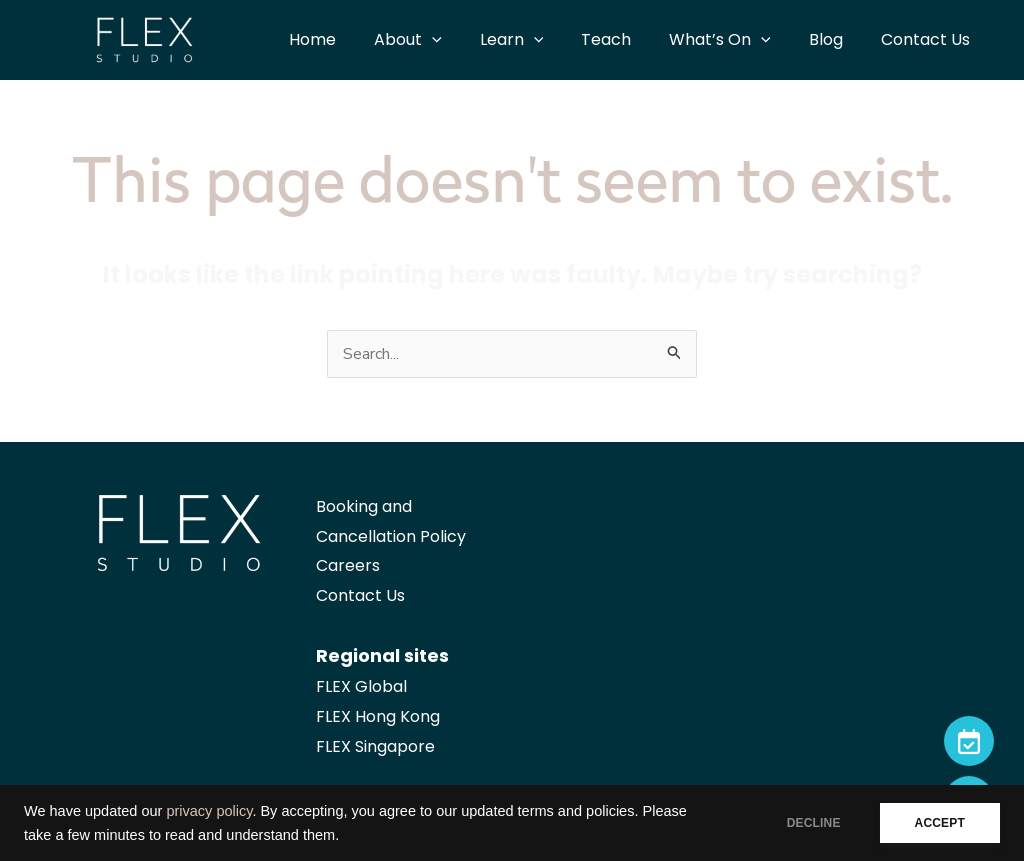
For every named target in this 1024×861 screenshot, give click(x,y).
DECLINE (814, 823)
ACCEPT (940, 823)
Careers (348, 565)
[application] (465, 40)
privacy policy (209, 811)
